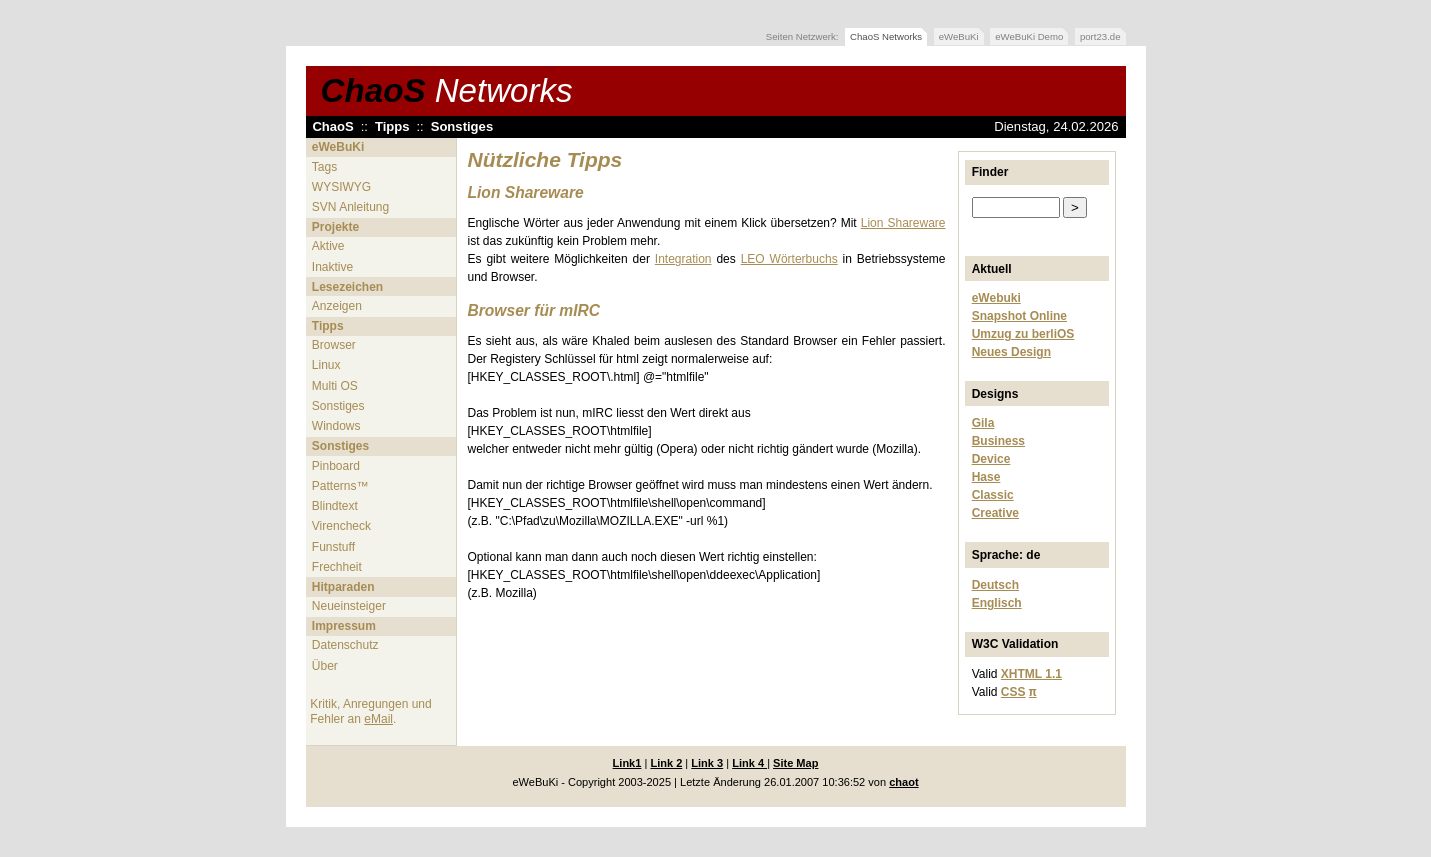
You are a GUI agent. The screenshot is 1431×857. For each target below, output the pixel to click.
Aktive (328, 246)
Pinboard (336, 466)
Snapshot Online (1019, 316)
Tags (324, 167)
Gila (983, 423)
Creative (995, 513)
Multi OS (335, 386)
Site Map (795, 763)
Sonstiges (462, 126)
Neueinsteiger (349, 606)
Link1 (627, 763)
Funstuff (333, 547)
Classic (993, 495)
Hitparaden (343, 587)
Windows (336, 426)
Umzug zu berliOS (1023, 334)
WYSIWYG (341, 187)
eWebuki (996, 298)
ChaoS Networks (886, 36)
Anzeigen (337, 306)
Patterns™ (340, 486)
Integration (683, 259)
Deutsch (995, 585)
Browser (334, 345)
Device (991, 459)
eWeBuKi (959, 36)
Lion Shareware (903, 223)
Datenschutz (345, 645)
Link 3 (707, 763)
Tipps (392, 126)
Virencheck (341, 526)
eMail (378, 719)
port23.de (1100, 36)
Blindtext (335, 506)
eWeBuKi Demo (1029, 36)
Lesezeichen (347, 287)
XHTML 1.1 (1031, 674)
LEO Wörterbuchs (789, 259)
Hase (986, 477)
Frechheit (337, 567)
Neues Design (1011, 352)
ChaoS (447, 90)
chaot (903, 782)
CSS (1013, 692)
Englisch (997, 603)
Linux (326, 365)
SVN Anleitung (350, 207)
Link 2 (666, 763)
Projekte (335, 227)
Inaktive (332, 267)
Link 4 (749, 763)
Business (998, 441)
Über (325, 666)
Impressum (344, 626)
